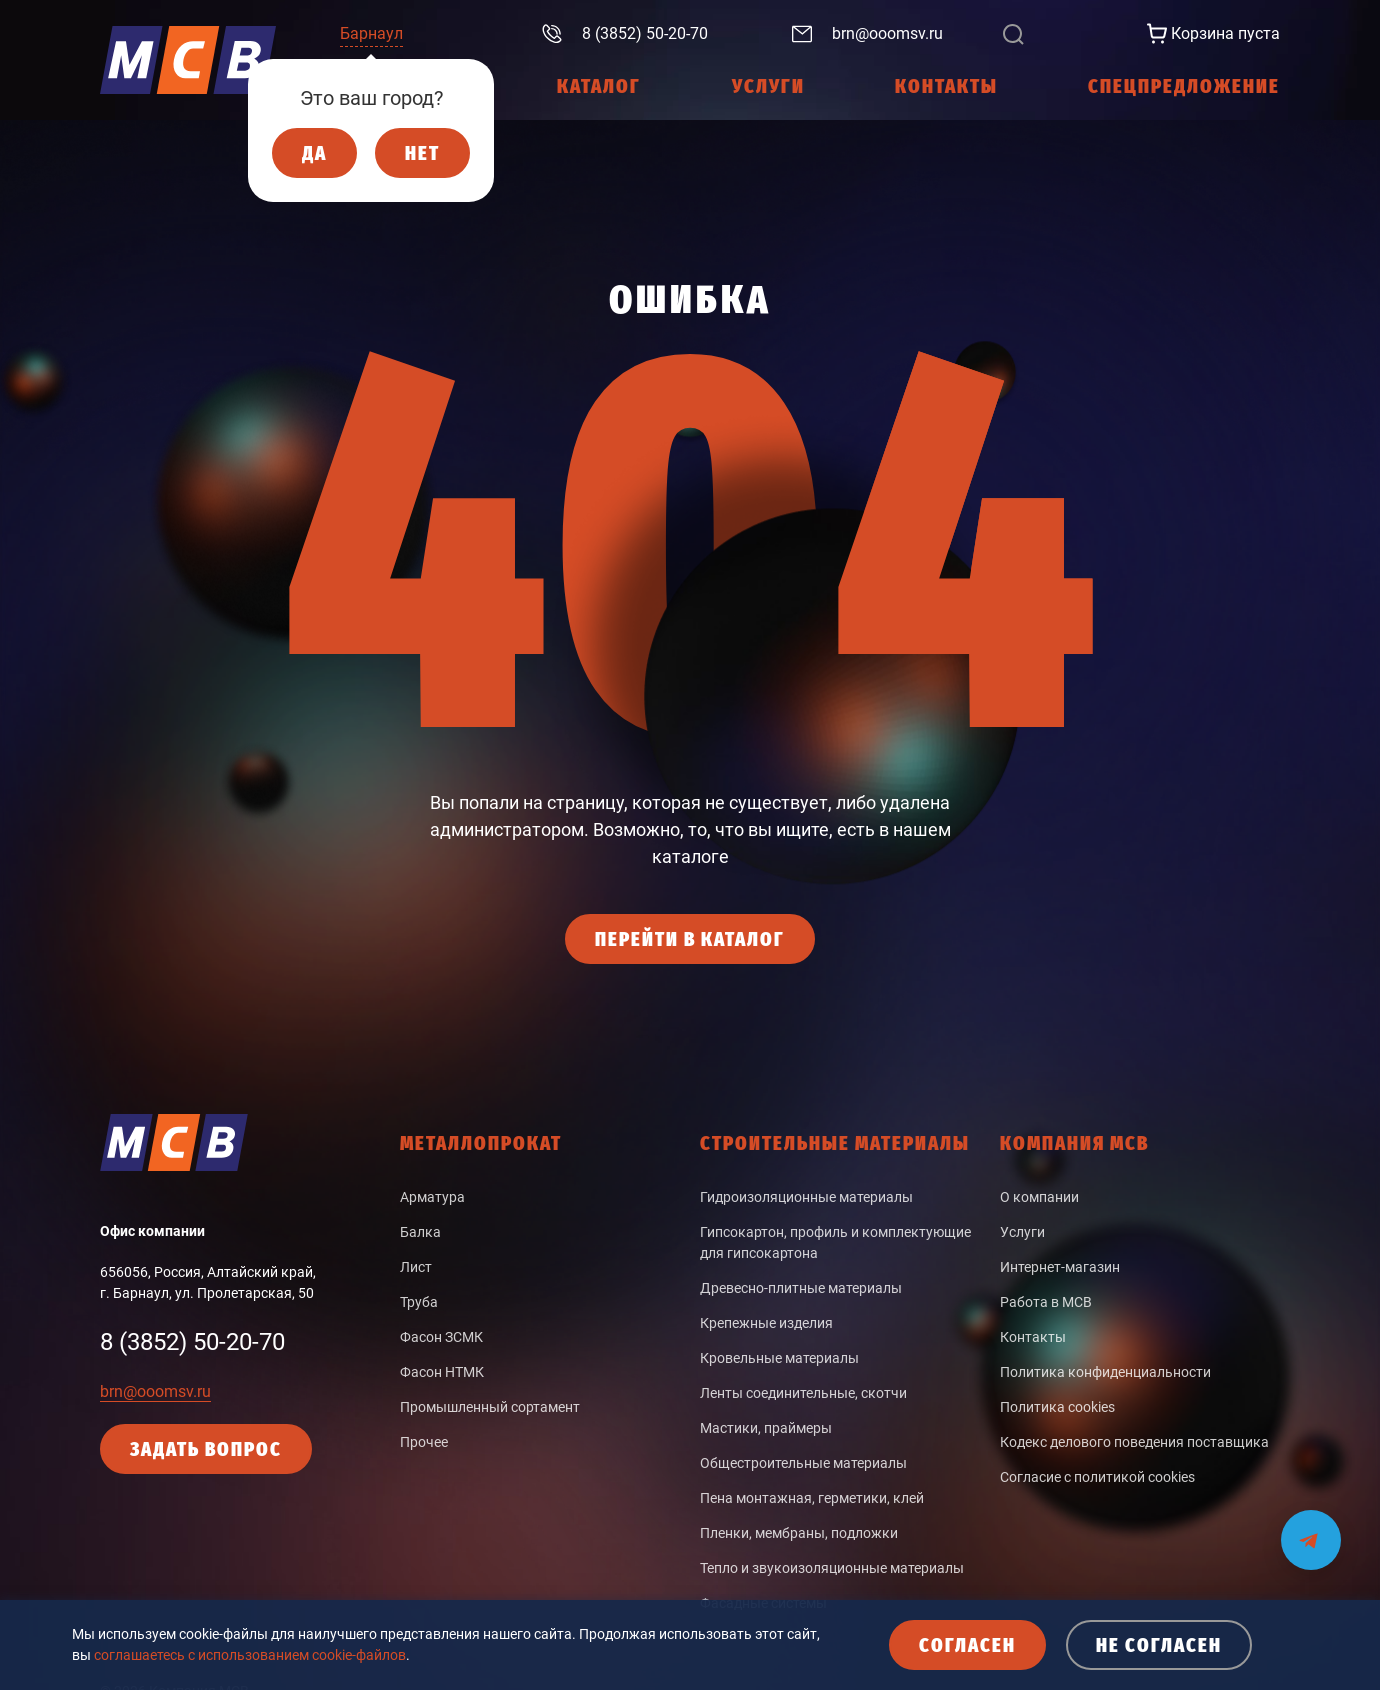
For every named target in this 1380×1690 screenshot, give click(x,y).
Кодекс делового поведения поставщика (1134, 1442)
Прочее (424, 1442)
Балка (420, 1232)
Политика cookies (1057, 1407)
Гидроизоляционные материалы (806, 1197)
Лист (416, 1267)
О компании (1039, 1197)
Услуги (1022, 1232)
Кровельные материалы (779, 1358)
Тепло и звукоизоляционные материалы (832, 1568)
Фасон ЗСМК (441, 1337)
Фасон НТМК (442, 1372)
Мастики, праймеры (766, 1428)
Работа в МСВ (1046, 1302)
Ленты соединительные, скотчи (803, 1393)
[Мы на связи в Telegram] (1311, 1527)
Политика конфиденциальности (1105, 1372)
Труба (419, 1302)
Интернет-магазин (1060, 1267)
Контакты (1033, 1337)
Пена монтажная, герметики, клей (812, 1498)
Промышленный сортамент (490, 1407)
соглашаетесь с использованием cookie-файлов (250, 1655)
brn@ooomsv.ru (155, 1391)
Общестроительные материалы (803, 1463)
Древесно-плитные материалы (801, 1288)
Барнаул (371, 33)
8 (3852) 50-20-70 (192, 1342)
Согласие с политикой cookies (1097, 1477)
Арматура (432, 1197)
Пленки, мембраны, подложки (799, 1533)
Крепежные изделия (766, 1323)
